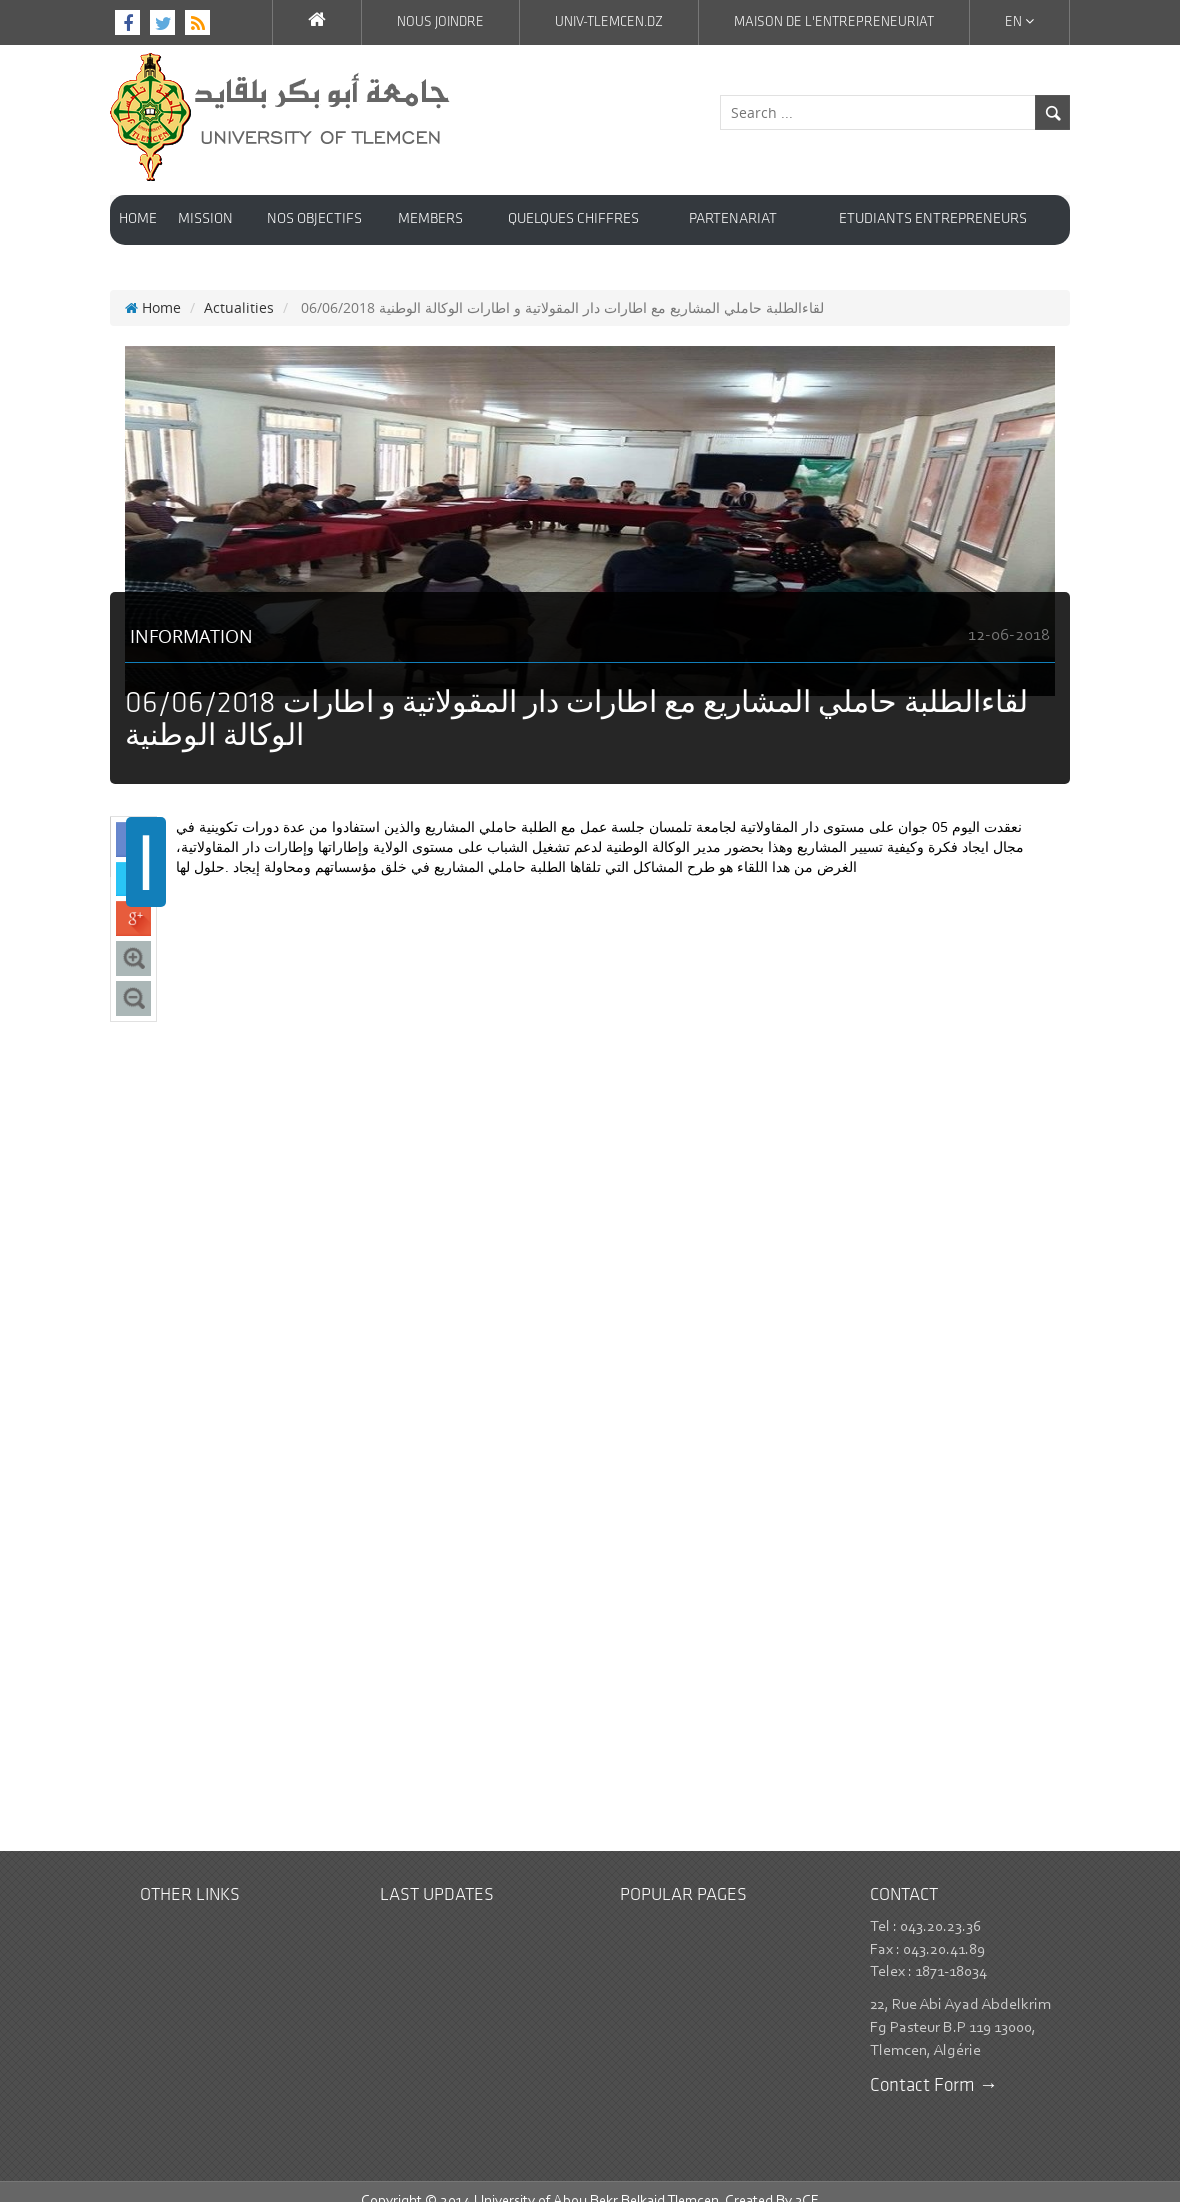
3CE (807, 2181)
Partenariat (733, 219)
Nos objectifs (314, 219)
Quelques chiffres (573, 219)
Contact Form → (934, 2066)
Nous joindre (440, 22)
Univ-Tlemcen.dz (609, 22)
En (1019, 22)
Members (430, 219)
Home (153, 287)
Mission (205, 219)
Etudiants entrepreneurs (933, 219)
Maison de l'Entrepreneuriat (834, 22)
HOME (138, 219)
